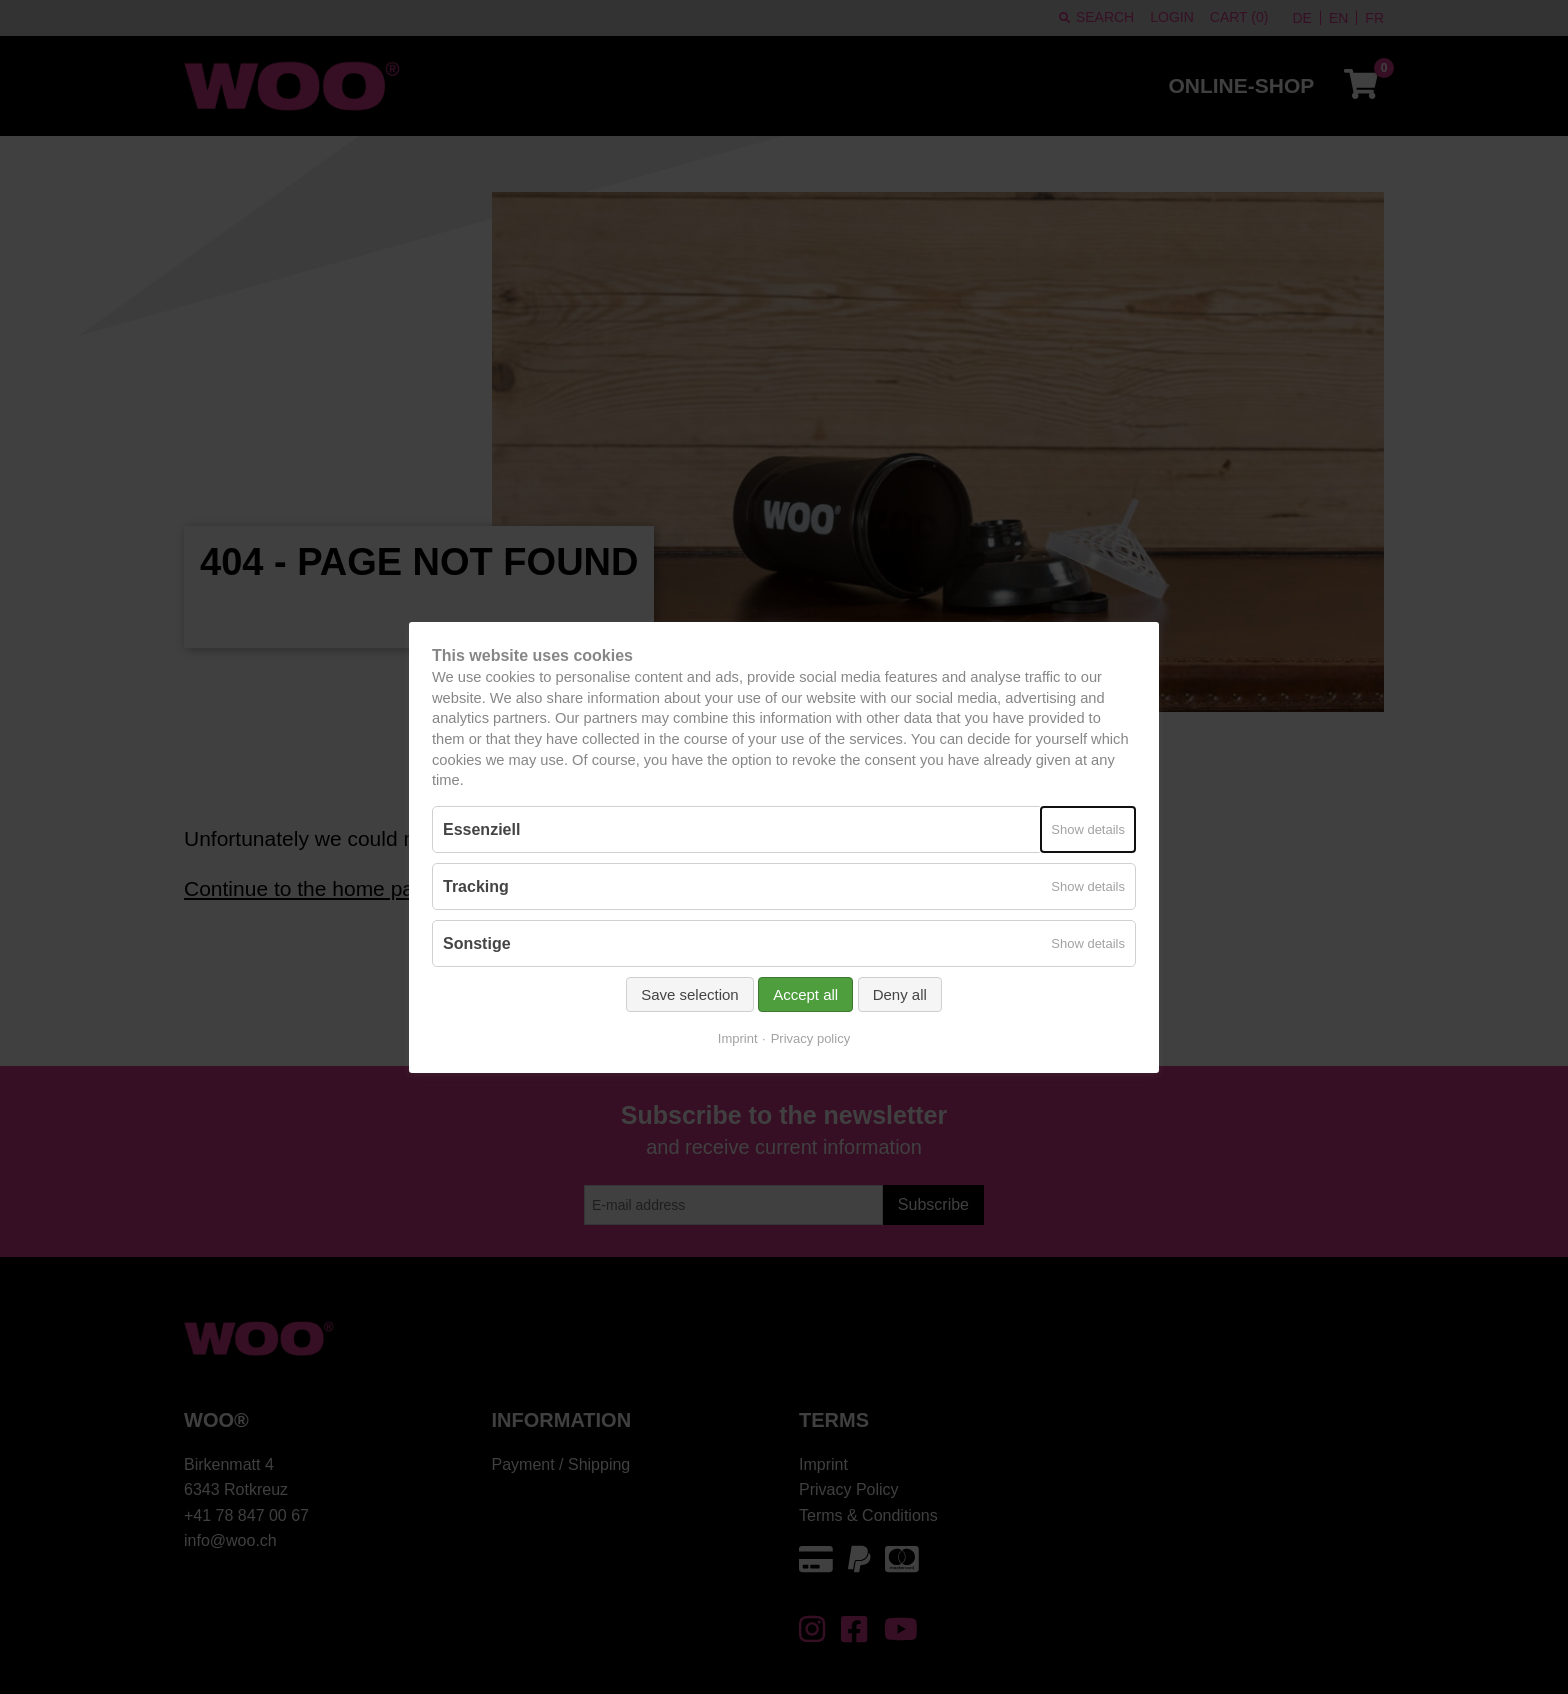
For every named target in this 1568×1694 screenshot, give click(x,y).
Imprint (738, 1038)
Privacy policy (810, 1038)
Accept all (805, 994)
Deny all (900, 994)
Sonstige (477, 943)
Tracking (476, 886)
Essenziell (481, 828)
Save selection (690, 994)
